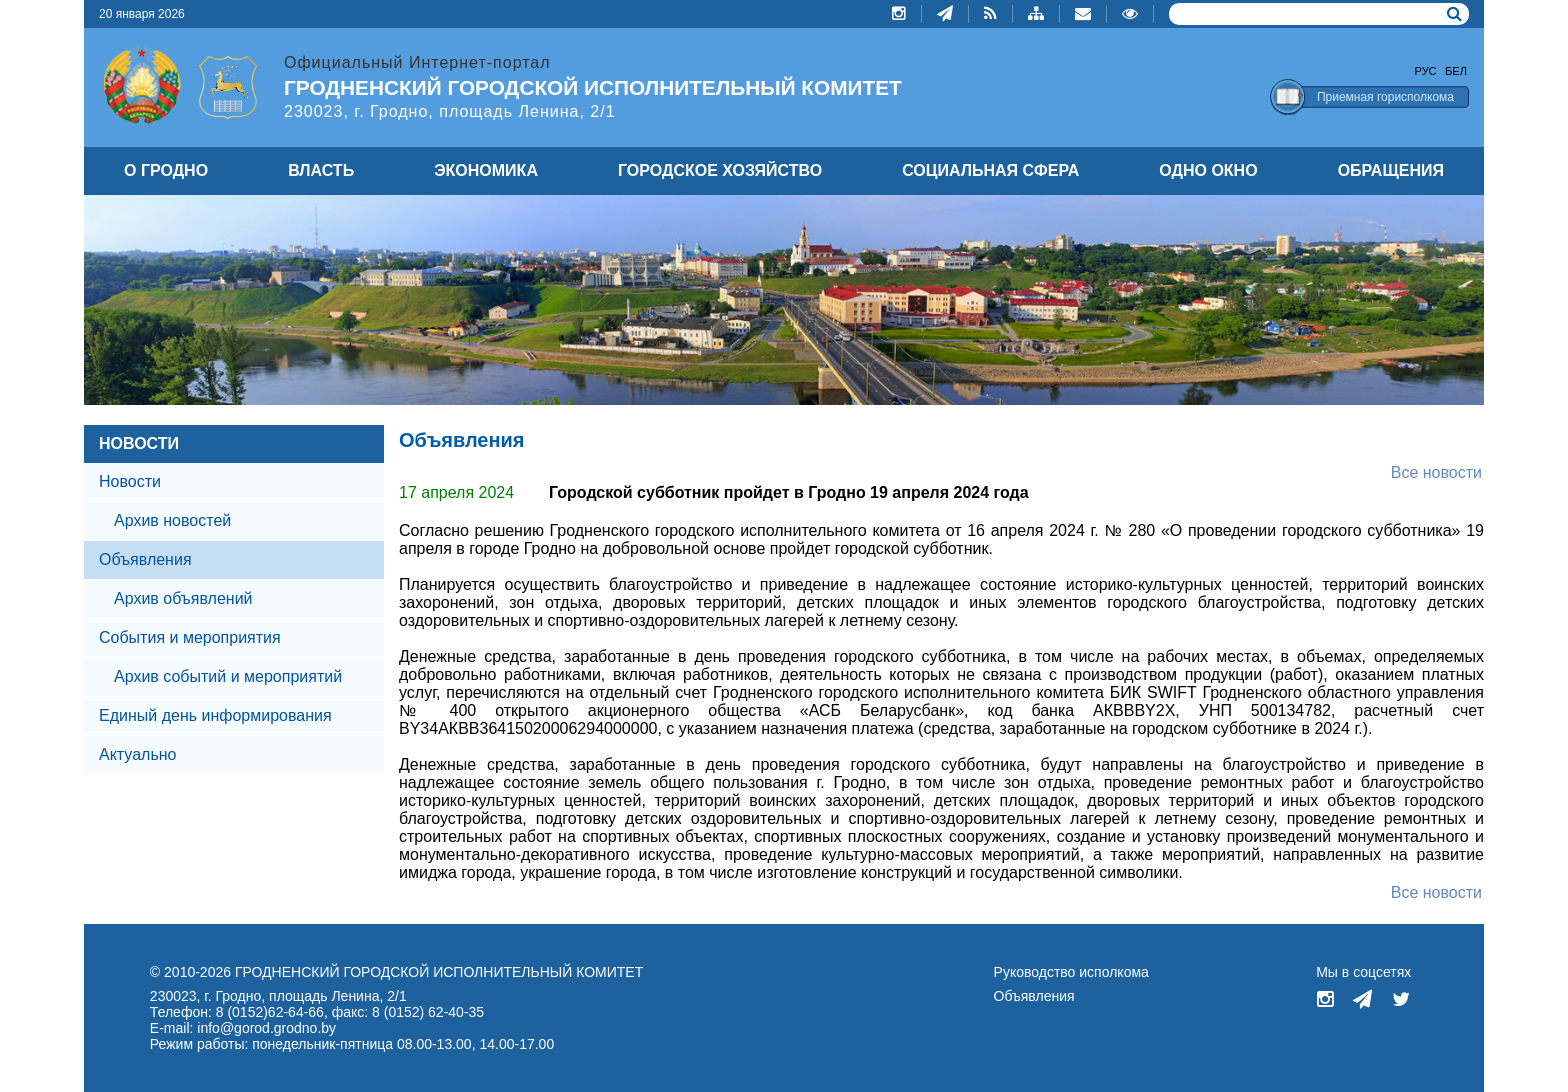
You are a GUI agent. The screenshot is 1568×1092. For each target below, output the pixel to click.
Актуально (137, 754)
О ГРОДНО (166, 170)
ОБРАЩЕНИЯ (1391, 170)
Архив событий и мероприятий (228, 676)
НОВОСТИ (139, 443)
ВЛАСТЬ (321, 170)
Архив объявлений (183, 598)
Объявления (1034, 996)
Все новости (1436, 472)
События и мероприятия (190, 637)
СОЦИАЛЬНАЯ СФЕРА (990, 170)
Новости (130, 481)
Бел (1456, 71)
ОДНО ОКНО (1208, 170)
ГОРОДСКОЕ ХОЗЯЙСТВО (720, 170)
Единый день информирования (215, 715)
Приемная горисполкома (1385, 97)
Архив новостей (172, 520)
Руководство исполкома (1071, 972)
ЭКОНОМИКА (486, 170)
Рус (1426, 71)
